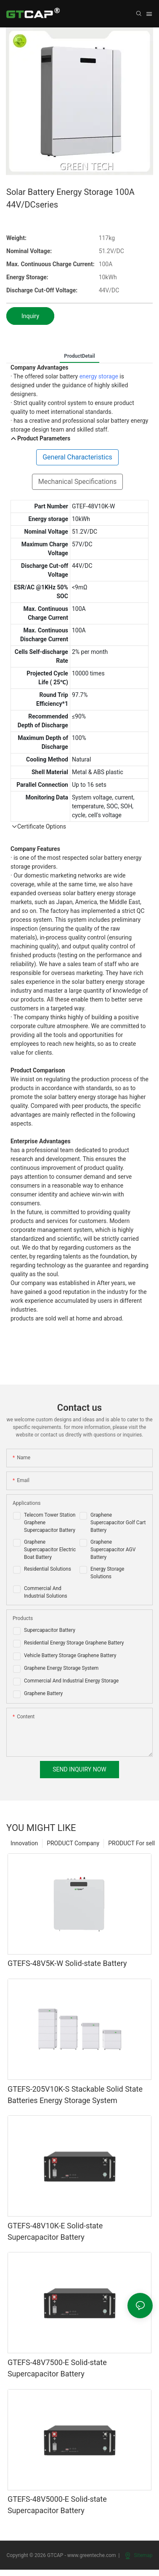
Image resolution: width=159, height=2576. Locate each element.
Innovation (24, 1843)
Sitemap (138, 2555)
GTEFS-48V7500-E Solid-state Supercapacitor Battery (57, 2368)
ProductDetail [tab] (79, 356)
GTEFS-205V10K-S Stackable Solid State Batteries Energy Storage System (75, 2095)
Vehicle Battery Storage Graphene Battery (70, 1655)
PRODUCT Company (73, 1843)
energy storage (99, 376)
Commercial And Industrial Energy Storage (71, 1681)
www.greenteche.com (91, 2555)
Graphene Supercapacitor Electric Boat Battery (50, 1549)
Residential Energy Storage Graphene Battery (74, 1643)
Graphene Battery (43, 1693)
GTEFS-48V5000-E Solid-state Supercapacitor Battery (57, 2505)
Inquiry (30, 316)
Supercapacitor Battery (49, 1630)
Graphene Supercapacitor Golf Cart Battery (118, 1522)
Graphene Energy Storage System (61, 1668)
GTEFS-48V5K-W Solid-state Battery (67, 1963)
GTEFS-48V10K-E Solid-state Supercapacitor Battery (55, 2231)
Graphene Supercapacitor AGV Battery (112, 1549)
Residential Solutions (47, 1569)
